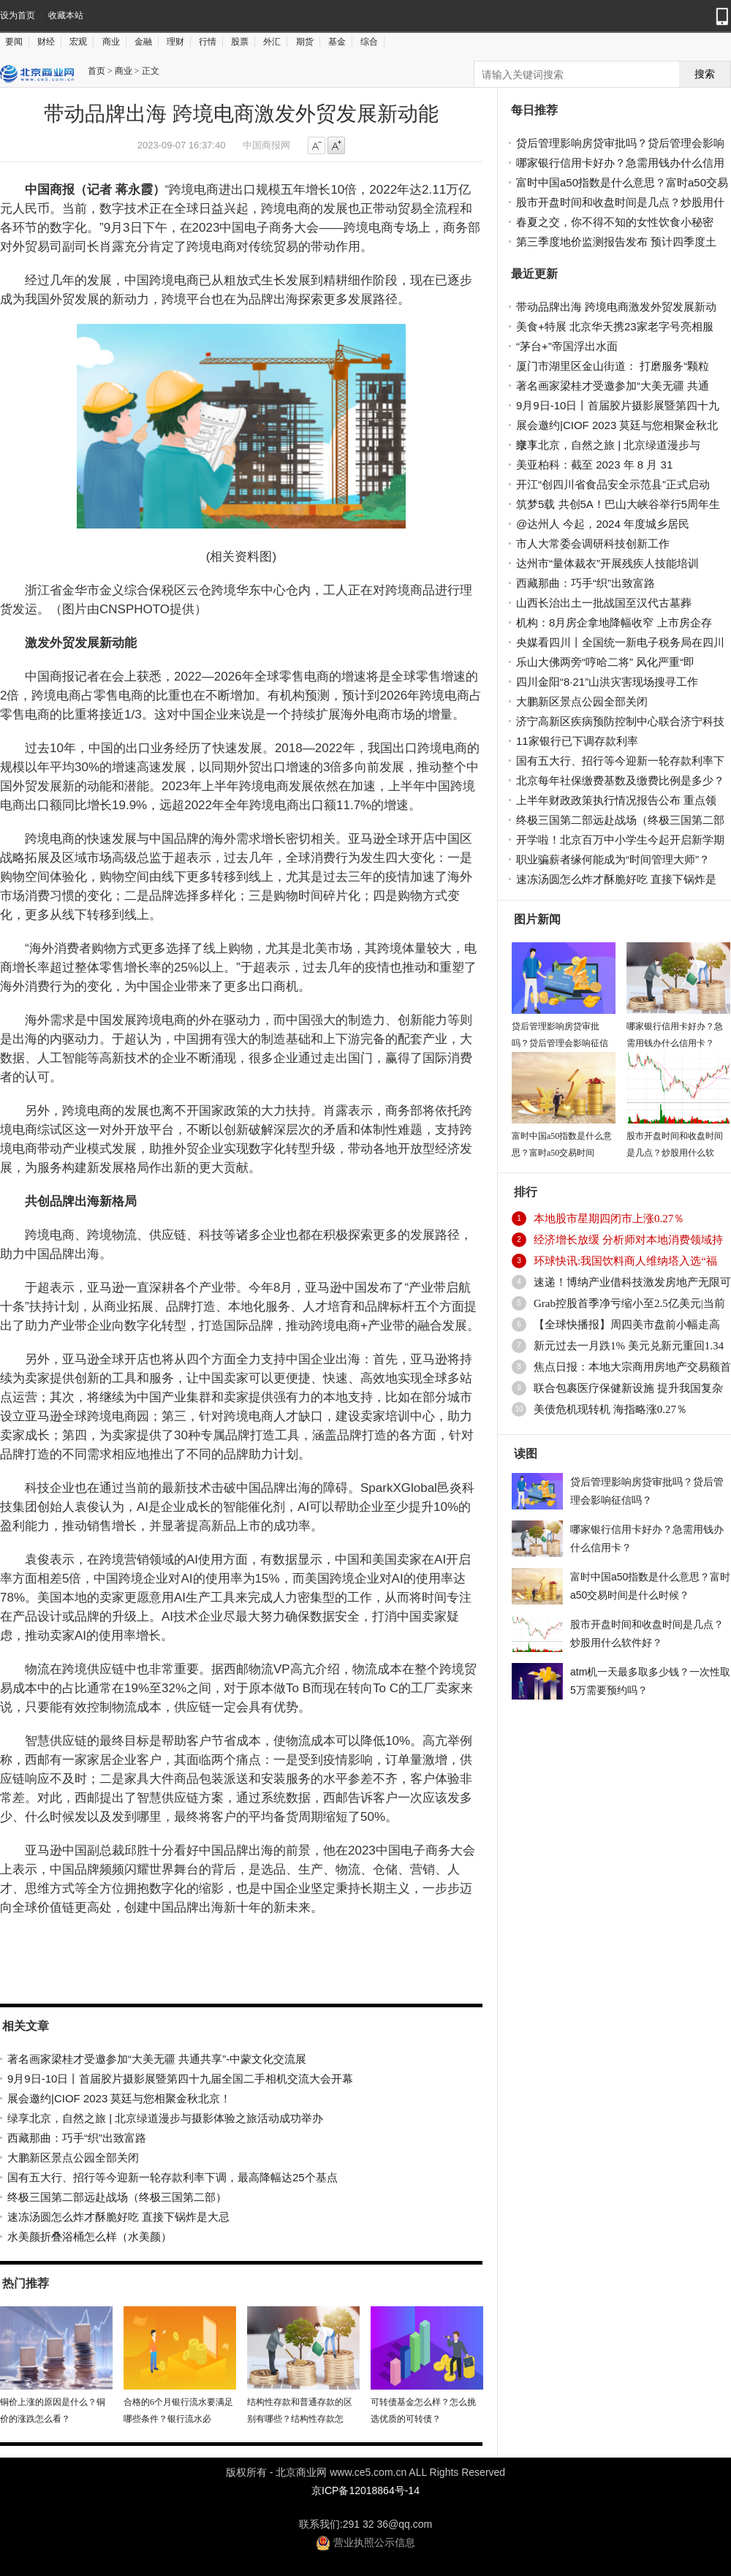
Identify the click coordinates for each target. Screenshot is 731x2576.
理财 (175, 42)
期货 (305, 42)
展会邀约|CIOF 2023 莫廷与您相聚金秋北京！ (119, 2098)
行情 (207, 42)
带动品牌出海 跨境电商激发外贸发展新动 (616, 306)
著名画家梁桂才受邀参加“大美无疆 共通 (612, 385)
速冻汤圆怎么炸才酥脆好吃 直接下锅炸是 (616, 879)
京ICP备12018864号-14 (365, 2490)
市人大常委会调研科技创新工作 (593, 543)
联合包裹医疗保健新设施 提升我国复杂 (628, 1388)
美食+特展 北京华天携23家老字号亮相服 (614, 326)
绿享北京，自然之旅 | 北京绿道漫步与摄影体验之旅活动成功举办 (165, 2118)
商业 (111, 42)
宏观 (78, 42)
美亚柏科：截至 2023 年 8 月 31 (594, 464)
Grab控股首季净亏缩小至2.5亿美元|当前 (629, 1303)
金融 (143, 42)
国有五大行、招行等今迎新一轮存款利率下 (620, 760)
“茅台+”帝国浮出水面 (567, 346)
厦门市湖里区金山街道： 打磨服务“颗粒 (612, 366)
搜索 (704, 74)
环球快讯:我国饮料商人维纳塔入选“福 (625, 1261)
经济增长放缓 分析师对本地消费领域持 (628, 1240)
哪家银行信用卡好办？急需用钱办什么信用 (620, 162)
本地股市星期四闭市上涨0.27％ (609, 1218)
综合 (369, 42)
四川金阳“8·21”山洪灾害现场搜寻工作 (607, 681)
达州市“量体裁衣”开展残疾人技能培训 (607, 563)
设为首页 (17, 15)
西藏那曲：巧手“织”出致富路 (76, 2138)
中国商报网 (266, 145)
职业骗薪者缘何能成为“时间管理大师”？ (613, 859)
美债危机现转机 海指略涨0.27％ (610, 1409)
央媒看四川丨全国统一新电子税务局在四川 (620, 642)
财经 (46, 42)
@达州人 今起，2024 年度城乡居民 (602, 524)
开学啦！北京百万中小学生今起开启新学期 (620, 839)
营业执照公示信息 (365, 2542)
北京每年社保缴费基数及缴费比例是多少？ (620, 780)
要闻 (14, 42)
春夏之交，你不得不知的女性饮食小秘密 (614, 222)
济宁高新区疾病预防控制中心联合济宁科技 (620, 721)
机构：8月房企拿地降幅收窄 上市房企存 (614, 622)
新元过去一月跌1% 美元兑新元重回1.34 (629, 1346)
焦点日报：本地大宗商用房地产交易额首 (632, 1367)
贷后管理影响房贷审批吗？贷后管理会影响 (620, 143)
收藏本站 (65, 15)
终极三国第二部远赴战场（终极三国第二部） (117, 2197)
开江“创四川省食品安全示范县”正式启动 (613, 484)
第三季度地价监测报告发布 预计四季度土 (616, 241)
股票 (240, 42)
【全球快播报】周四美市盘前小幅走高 (627, 1324)
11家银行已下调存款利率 (577, 741)
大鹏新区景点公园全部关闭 (73, 2157)
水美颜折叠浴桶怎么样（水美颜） (89, 2236)
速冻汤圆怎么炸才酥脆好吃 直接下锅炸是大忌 (118, 2217)
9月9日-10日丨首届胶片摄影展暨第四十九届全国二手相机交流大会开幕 (180, 2078)
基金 (337, 42)
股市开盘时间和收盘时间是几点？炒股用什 (620, 202)
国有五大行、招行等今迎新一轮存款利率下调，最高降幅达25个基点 (172, 2177)
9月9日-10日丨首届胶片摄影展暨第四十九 (617, 405)
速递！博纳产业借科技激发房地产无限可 (632, 1282)
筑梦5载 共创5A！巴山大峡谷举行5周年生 (618, 504)
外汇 (272, 42)
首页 (96, 71)
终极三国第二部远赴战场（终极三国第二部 (620, 820)
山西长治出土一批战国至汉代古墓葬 (604, 602)
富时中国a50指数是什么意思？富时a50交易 (622, 182)
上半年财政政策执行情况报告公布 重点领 (616, 800)
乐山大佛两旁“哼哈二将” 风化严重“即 (605, 662)
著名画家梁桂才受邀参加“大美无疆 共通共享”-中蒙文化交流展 (156, 2059)
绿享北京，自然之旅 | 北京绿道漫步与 (608, 445)
